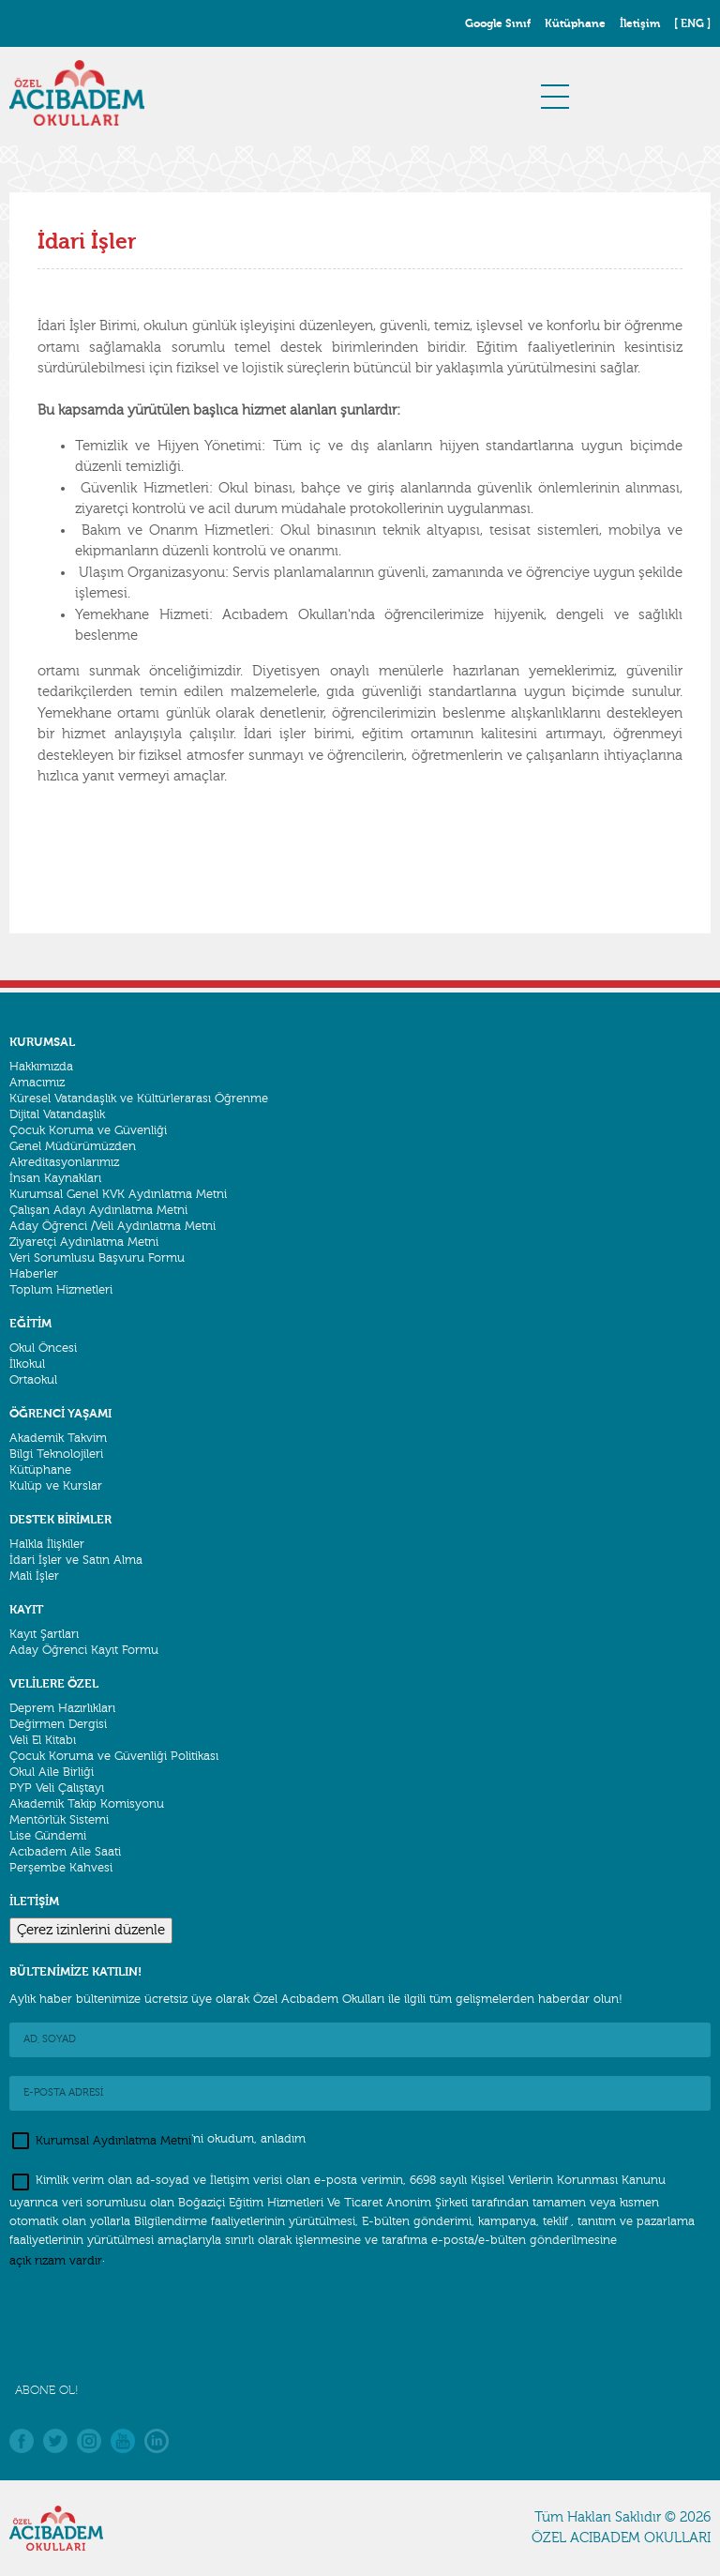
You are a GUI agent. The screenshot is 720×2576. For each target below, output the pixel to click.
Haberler (33, 1273)
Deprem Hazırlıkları (62, 1708)
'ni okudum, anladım (157, 2140)
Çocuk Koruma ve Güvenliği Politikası (113, 1756)
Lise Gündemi (47, 1835)
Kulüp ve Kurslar (55, 1486)
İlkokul (27, 1364)
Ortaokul (33, 1379)
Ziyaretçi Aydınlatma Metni (83, 1242)
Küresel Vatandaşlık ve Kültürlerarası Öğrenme (138, 1098)
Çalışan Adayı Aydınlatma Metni (98, 1210)
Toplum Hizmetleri (60, 1289)
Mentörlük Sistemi (59, 1819)
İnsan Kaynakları (55, 1178)
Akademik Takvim (58, 1438)
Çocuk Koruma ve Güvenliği (88, 1130)
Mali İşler (34, 1576)
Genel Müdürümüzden (72, 1146)
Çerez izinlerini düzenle (91, 1930)
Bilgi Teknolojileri (56, 1454)
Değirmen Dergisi (58, 1724)
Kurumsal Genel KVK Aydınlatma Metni (118, 1194)
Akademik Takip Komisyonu (86, 1804)
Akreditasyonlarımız (64, 1162)
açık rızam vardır (55, 2260)
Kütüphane (40, 1470)
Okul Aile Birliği (51, 1772)
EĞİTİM (30, 1323)
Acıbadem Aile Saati (65, 1851)
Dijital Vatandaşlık (57, 1114)
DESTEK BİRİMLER (60, 1519)
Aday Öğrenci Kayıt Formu (83, 1650)
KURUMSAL (42, 1042)
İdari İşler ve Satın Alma (75, 1560)
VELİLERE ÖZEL (53, 1683)
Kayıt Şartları (44, 1634)
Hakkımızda (41, 1066)
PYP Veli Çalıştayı (56, 1788)
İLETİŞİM (34, 1901)
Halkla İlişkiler (46, 1544)
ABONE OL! (47, 2390)
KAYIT (26, 1609)
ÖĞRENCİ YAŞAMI (60, 1413)
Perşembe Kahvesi (60, 1867)
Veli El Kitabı (42, 1740)
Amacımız (37, 1082)
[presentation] (151, 2325)
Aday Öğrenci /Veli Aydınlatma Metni (112, 1226)
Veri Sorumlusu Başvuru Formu (97, 1258)
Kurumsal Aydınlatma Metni (113, 2140)
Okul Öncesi (43, 1348)
